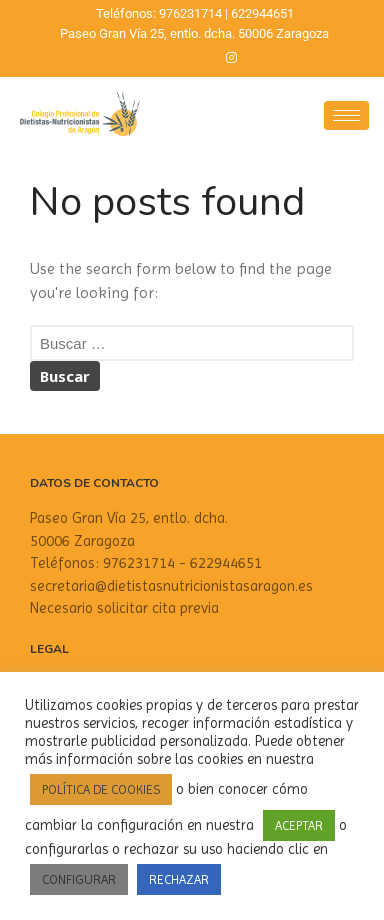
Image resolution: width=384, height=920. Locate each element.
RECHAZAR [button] (179, 879)
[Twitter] (197, 58)
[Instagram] (231, 58)
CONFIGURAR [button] (79, 879)
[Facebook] (163, 58)
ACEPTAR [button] (299, 825)
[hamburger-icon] (346, 115)
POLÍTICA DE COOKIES (101, 789)
